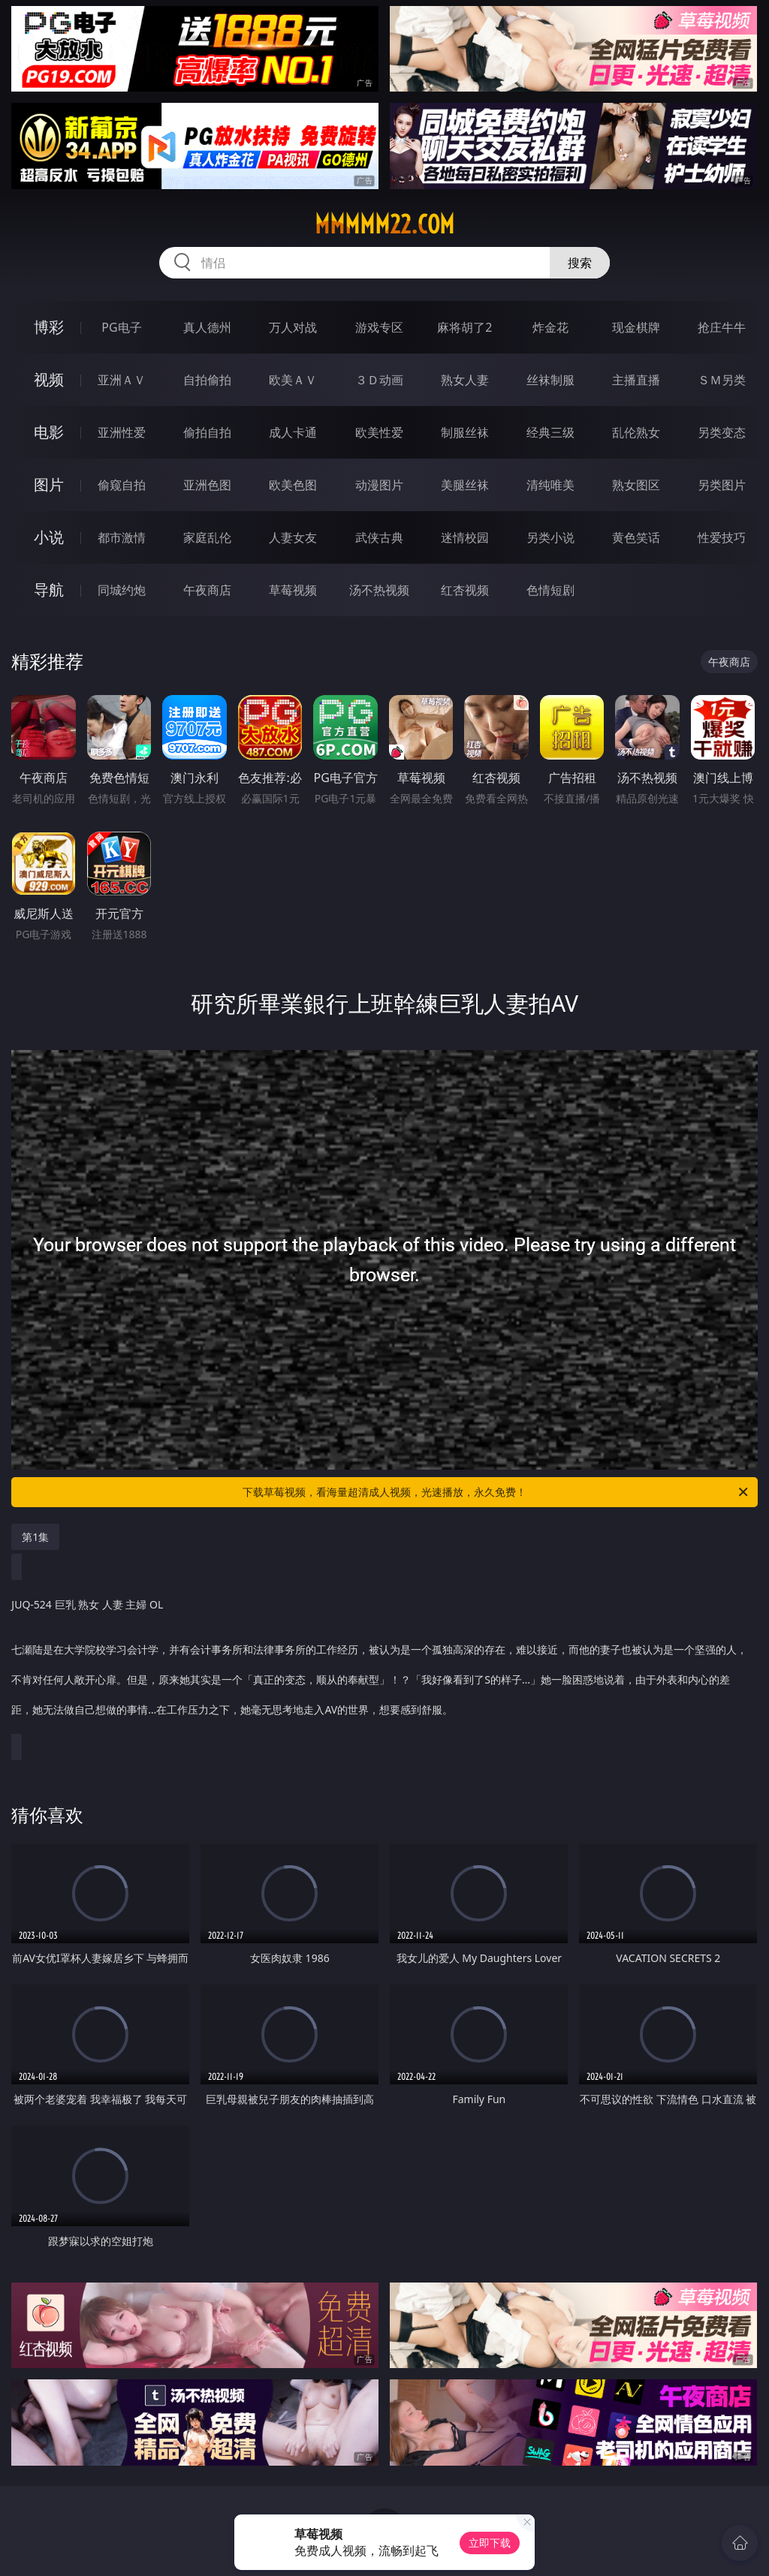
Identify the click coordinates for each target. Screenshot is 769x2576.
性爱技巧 (722, 537)
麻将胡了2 (464, 327)
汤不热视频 (379, 590)
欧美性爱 (379, 432)
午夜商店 (207, 590)
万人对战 (293, 327)
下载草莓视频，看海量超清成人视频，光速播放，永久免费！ (496, 1492)
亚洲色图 (207, 485)
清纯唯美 (550, 485)
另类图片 (722, 485)
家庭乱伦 (207, 537)
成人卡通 (293, 432)
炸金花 (550, 327)
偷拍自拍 (207, 432)
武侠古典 (379, 537)
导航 (49, 589)
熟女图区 (636, 485)
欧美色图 (293, 485)
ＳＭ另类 (722, 380)
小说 (49, 537)
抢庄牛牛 (722, 327)
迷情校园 (465, 537)
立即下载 (490, 2542)
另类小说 (550, 537)
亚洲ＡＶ (122, 380)
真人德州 (207, 327)
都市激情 (122, 537)
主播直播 (636, 380)
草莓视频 (293, 590)
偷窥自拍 (122, 485)
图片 (49, 484)
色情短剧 (550, 590)
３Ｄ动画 (379, 380)
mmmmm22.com (384, 224)
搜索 (580, 262)
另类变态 (722, 432)
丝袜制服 (550, 380)
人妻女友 (293, 537)
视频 (49, 379)
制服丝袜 (465, 432)
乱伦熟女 (636, 432)
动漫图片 (379, 485)
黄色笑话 (636, 537)
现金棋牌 (636, 327)
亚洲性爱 (122, 432)
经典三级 (550, 432)
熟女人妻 (465, 380)
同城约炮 (122, 590)
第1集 (35, 1537)
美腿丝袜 (465, 485)
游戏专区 (379, 327)
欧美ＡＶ (293, 380)
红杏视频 (465, 590)
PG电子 (121, 327)
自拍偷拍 (207, 380)
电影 (49, 432)
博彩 (49, 327)
